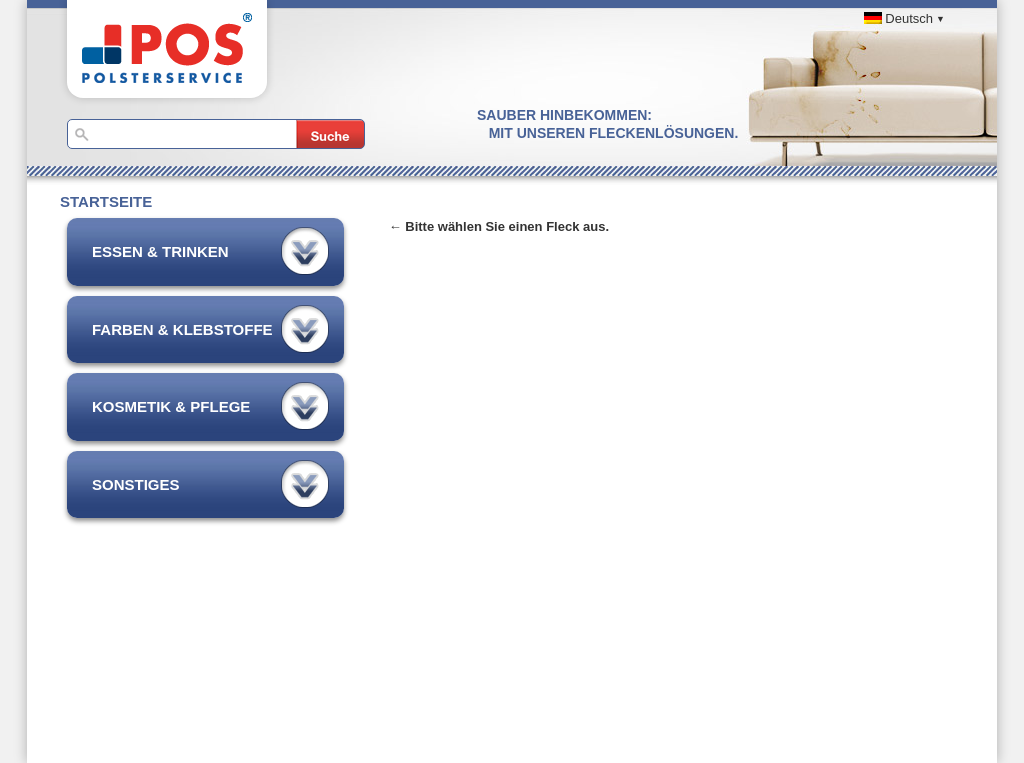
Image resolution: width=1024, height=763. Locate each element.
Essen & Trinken (160, 251)
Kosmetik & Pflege (171, 406)
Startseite (106, 201)
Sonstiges (136, 484)
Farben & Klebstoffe (182, 329)
